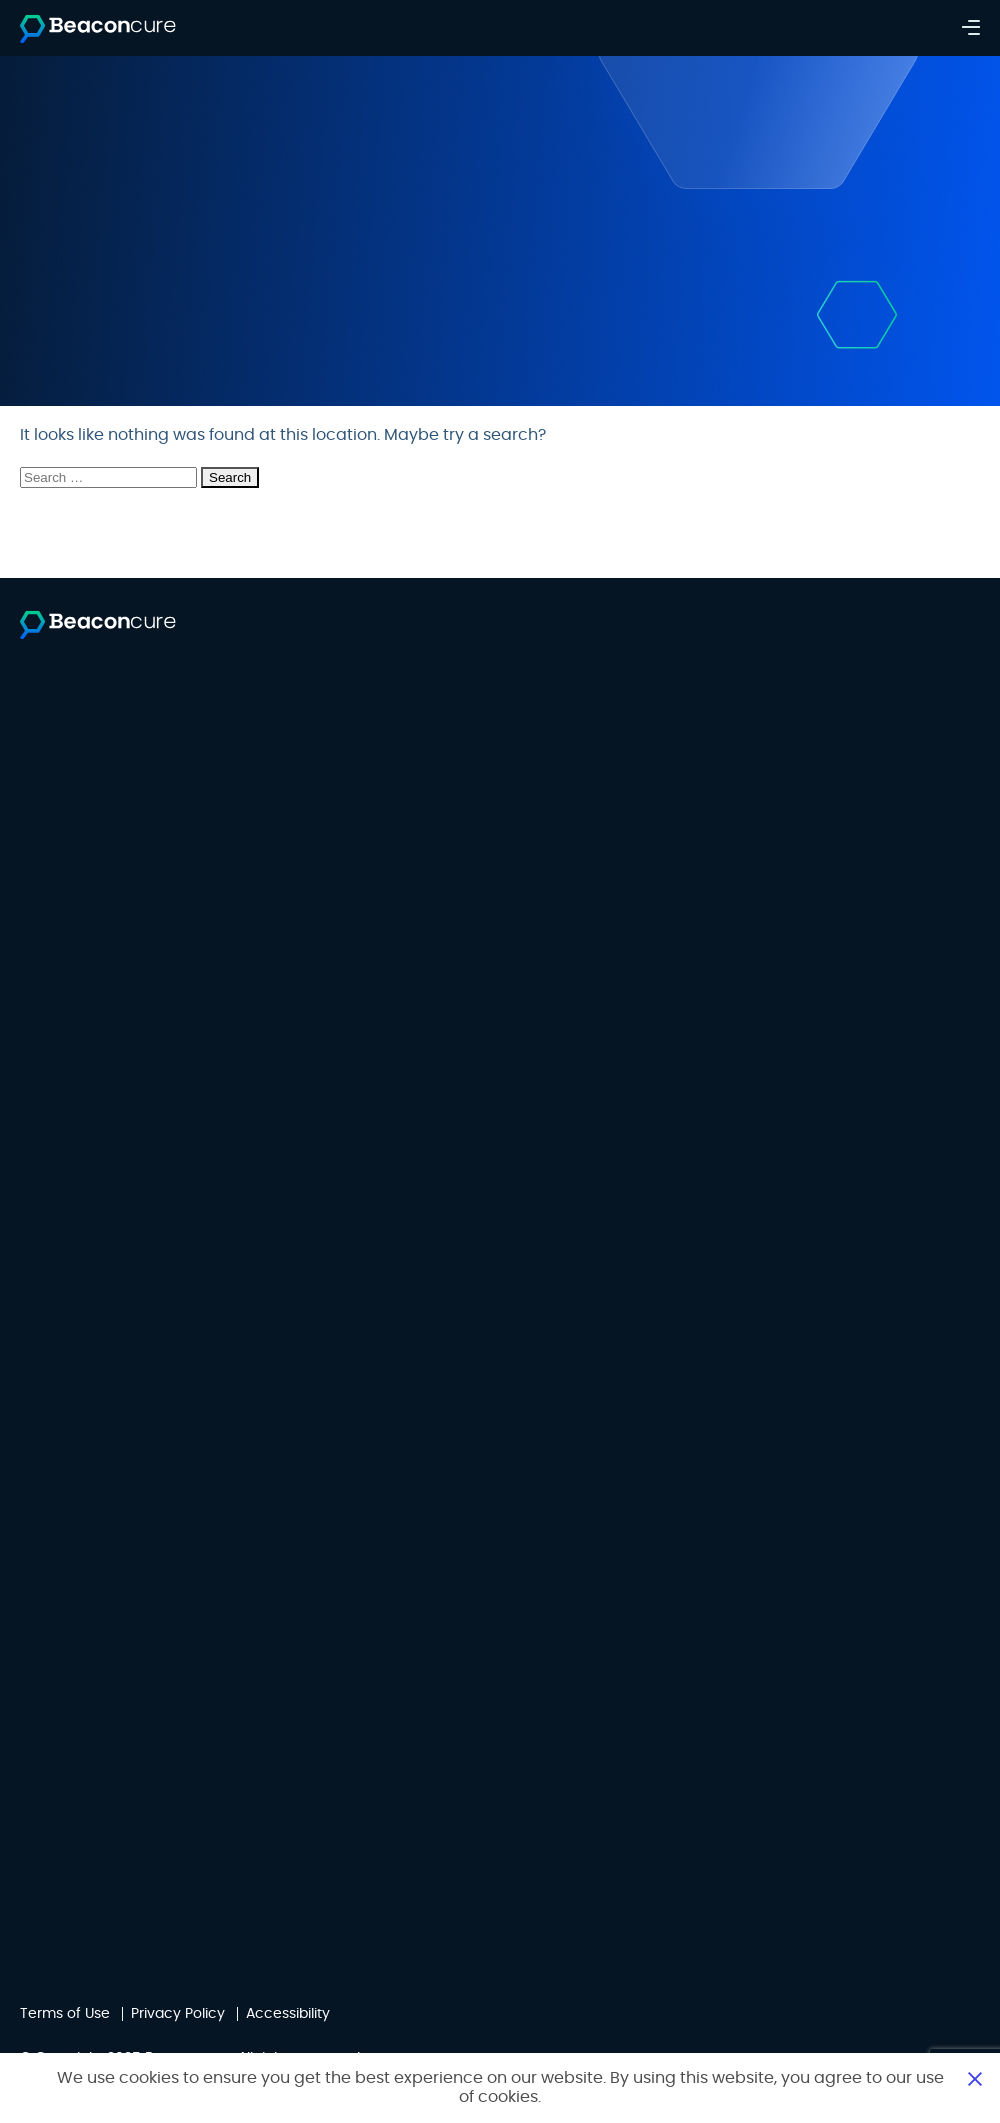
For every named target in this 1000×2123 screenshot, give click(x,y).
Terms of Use (65, 2014)
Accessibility (288, 2014)
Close (975, 2078)
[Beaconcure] (98, 29)
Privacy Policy (178, 2014)
